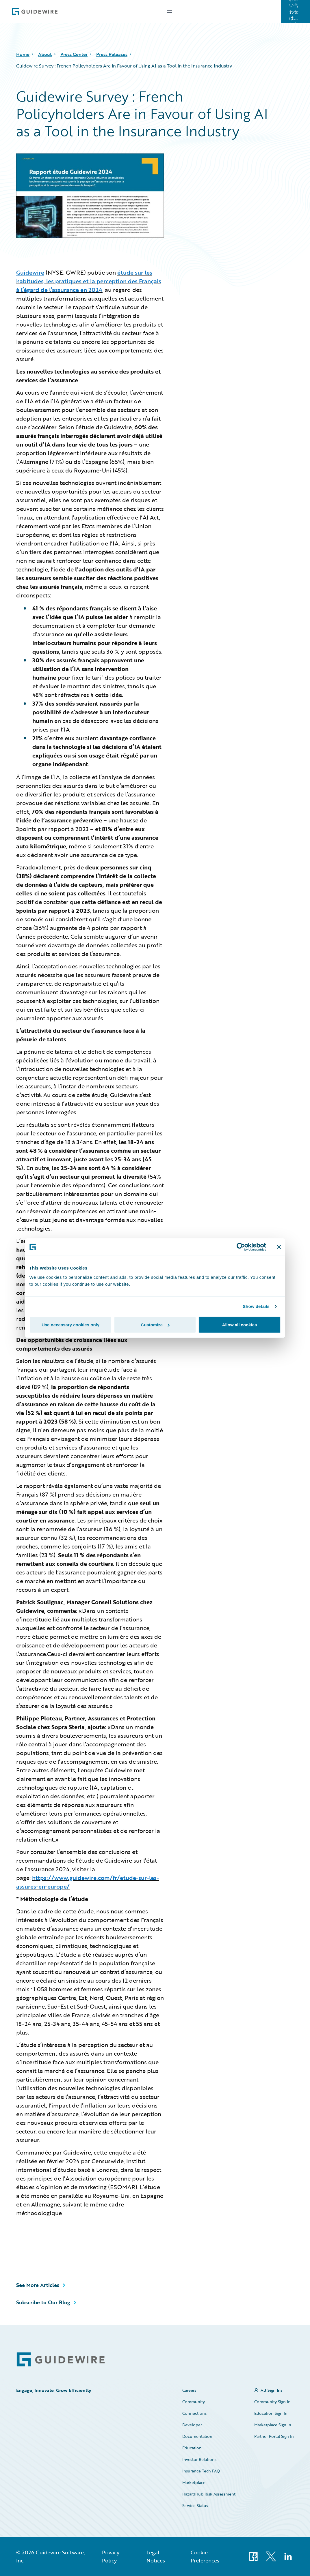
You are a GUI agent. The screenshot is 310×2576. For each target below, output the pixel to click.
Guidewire (30, 272)
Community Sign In (272, 2402)
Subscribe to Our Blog (43, 2302)
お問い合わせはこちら (293, 11)
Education (192, 2448)
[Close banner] (279, 1247)
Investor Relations (199, 2459)
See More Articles (37, 2285)
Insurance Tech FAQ (201, 2471)
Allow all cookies (239, 1324)
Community (193, 2402)
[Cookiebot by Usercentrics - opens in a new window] (241, 1247)
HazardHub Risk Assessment (208, 2494)
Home (22, 54)
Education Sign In (270, 2413)
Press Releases (111, 54)
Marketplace (193, 2482)
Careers (189, 2390)
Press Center (74, 54)
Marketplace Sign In (272, 2425)
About (45, 54)
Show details (256, 1306)
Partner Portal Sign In (274, 2436)
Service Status (195, 2505)
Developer (192, 2425)
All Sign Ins (271, 2390)
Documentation (197, 2436)
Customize (155, 1324)
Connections (194, 2413)
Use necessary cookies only (70, 1324)
